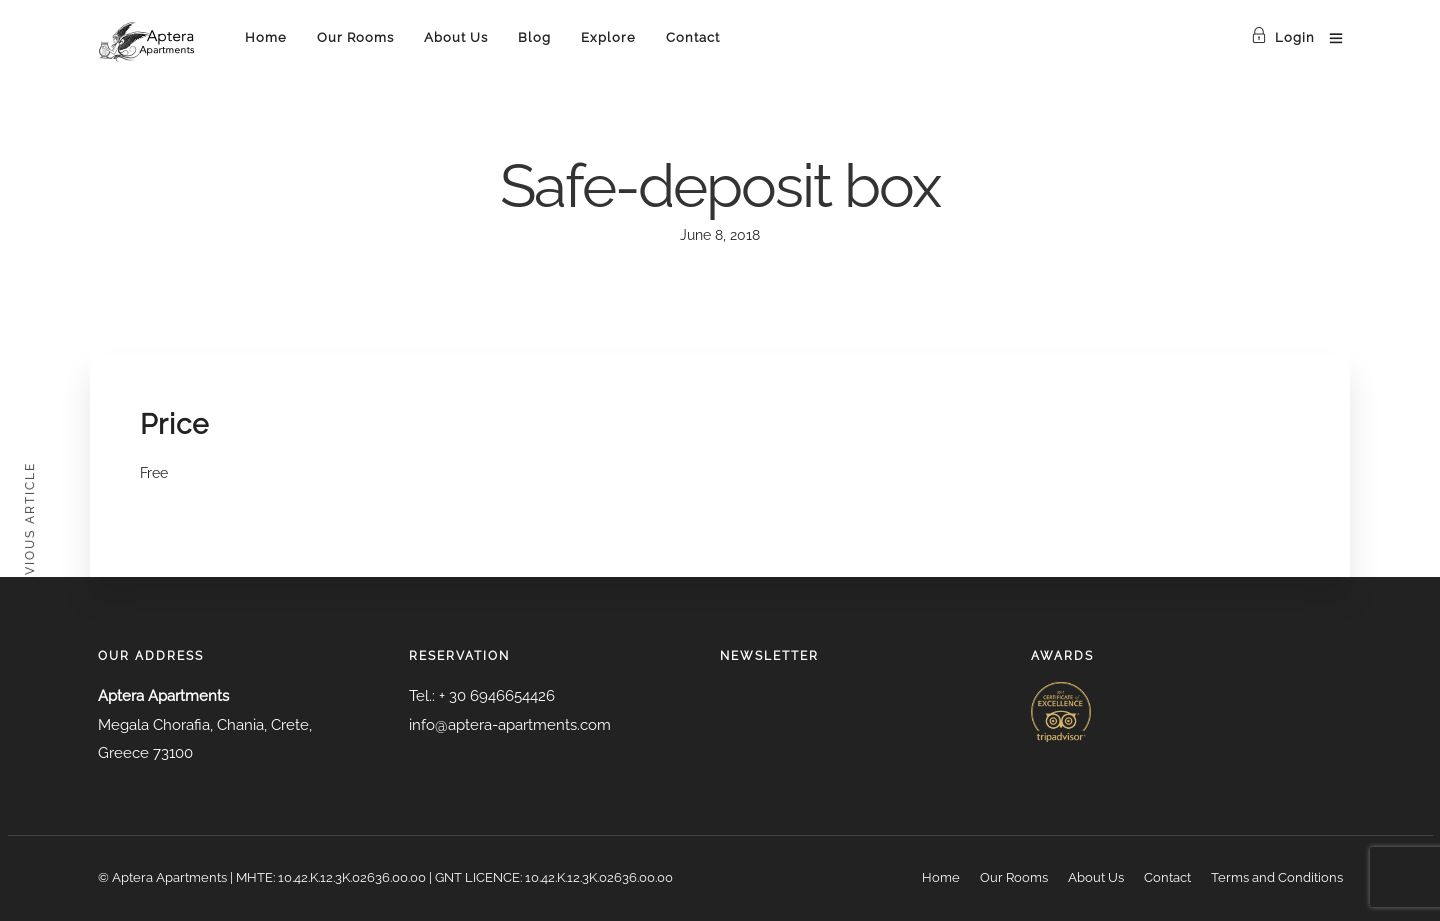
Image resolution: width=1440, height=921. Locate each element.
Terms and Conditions (1277, 877)
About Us (456, 37)
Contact (693, 37)
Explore (608, 37)
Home (266, 37)
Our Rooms (355, 37)
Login (1283, 37)
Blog (534, 37)
